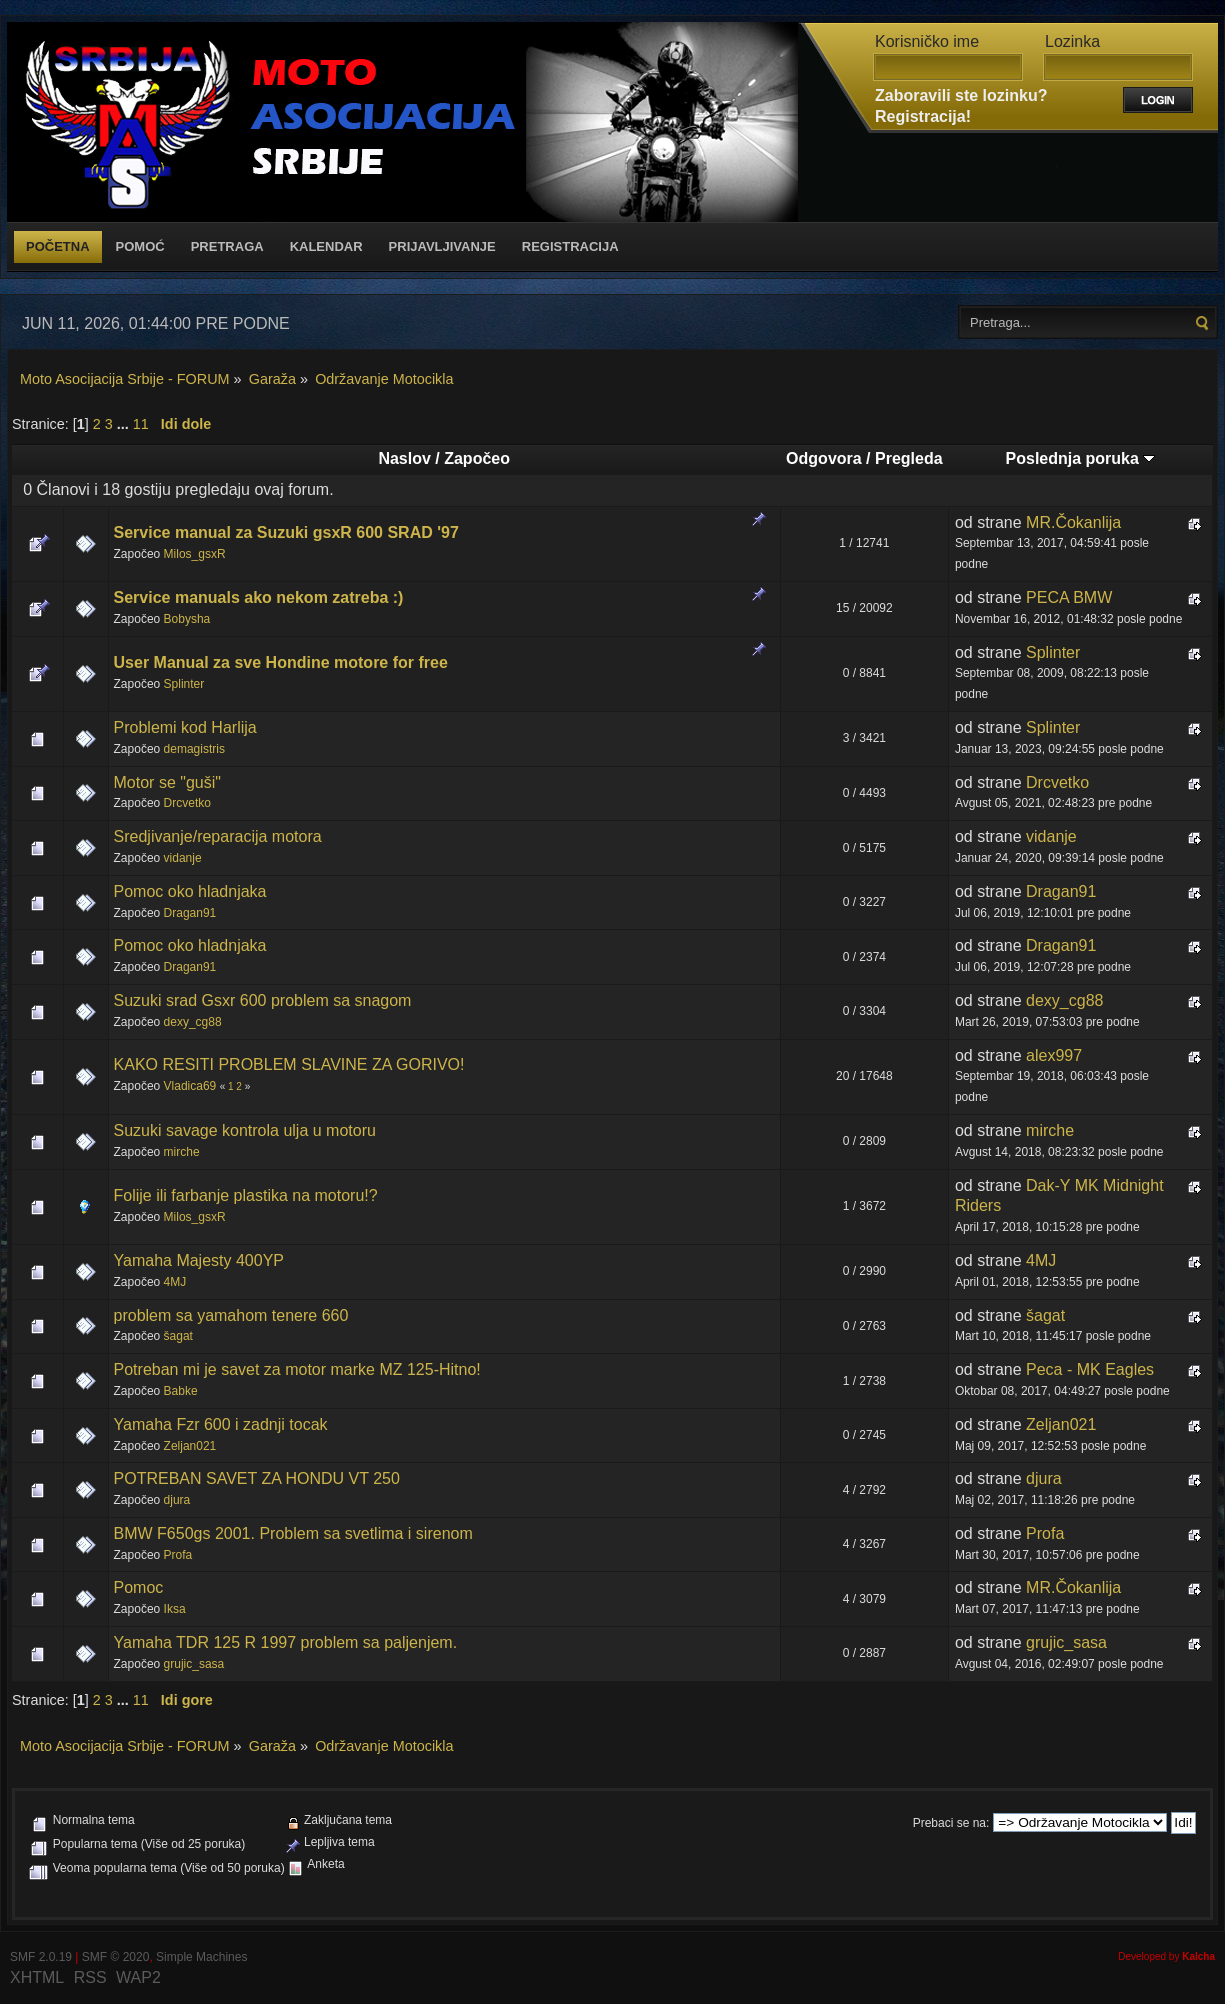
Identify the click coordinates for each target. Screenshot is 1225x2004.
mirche (182, 1152)
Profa (178, 1555)
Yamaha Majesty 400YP (199, 1260)
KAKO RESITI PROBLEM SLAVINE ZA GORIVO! (289, 1064)
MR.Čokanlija (1073, 522)
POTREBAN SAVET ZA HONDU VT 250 (257, 1478)
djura (177, 1500)
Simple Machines (201, 1957)
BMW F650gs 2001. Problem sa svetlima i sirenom (293, 1533)
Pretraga (227, 246)
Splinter (184, 684)
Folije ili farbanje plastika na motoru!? (246, 1195)
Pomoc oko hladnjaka (190, 891)
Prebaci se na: (951, 1823)
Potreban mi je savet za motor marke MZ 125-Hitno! (297, 1369)
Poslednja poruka (1081, 458)
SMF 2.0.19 (41, 1957)
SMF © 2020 (116, 1957)
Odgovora (824, 458)
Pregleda (909, 458)
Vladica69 (190, 1086)
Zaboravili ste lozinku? (961, 95)
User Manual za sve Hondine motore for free (281, 662)
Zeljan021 (190, 1446)
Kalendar (326, 246)
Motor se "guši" (167, 782)
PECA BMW (1069, 597)
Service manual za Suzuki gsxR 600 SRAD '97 (286, 532)
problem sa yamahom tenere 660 (231, 1315)
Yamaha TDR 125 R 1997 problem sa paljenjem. (286, 1642)
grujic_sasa (194, 1664)
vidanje (183, 858)
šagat (178, 1336)
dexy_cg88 (193, 1022)
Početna (58, 246)
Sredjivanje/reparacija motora (218, 836)
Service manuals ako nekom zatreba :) (259, 597)
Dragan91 (190, 913)
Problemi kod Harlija (185, 727)
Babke (181, 1391)
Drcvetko (187, 803)
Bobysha (187, 619)
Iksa (175, 1609)
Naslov (404, 458)
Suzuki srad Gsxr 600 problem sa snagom (263, 1000)
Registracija (570, 246)
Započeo (477, 458)
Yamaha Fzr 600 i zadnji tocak (221, 1424)
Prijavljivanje (442, 246)
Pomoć (140, 246)
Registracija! (923, 116)
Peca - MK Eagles (1090, 1369)
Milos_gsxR (195, 554)
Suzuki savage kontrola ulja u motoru (245, 1130)
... (125, 424)
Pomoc (139, 1587)
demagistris (194, 749)
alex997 (1054, 1055)
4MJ (175, 1282)
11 (141, 424)
